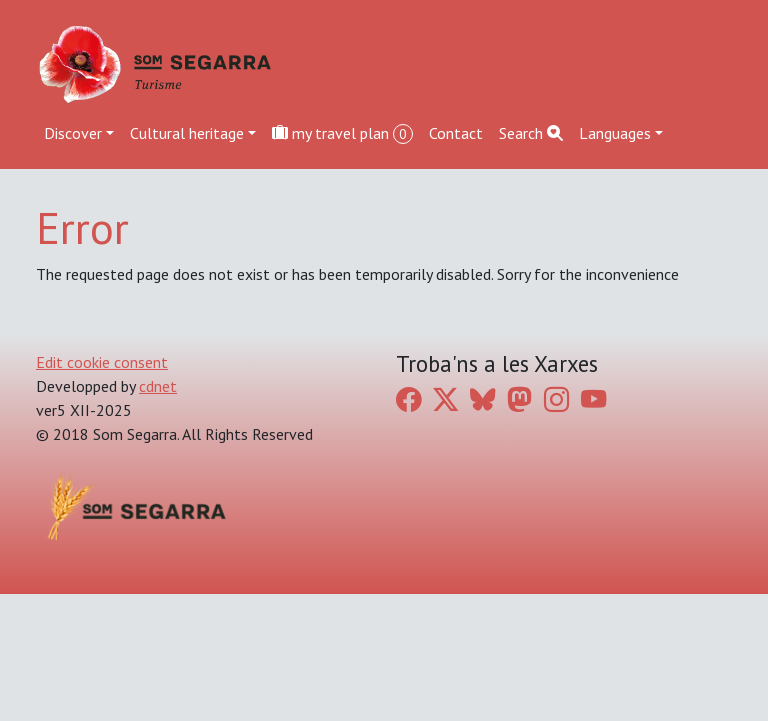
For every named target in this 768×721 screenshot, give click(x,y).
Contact (456, 133)
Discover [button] (73, 133)
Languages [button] (615, 133)
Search (531, 133)
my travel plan (342, 133)
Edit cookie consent (102, 362)
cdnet (158, 386)
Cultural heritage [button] (187, 133)
